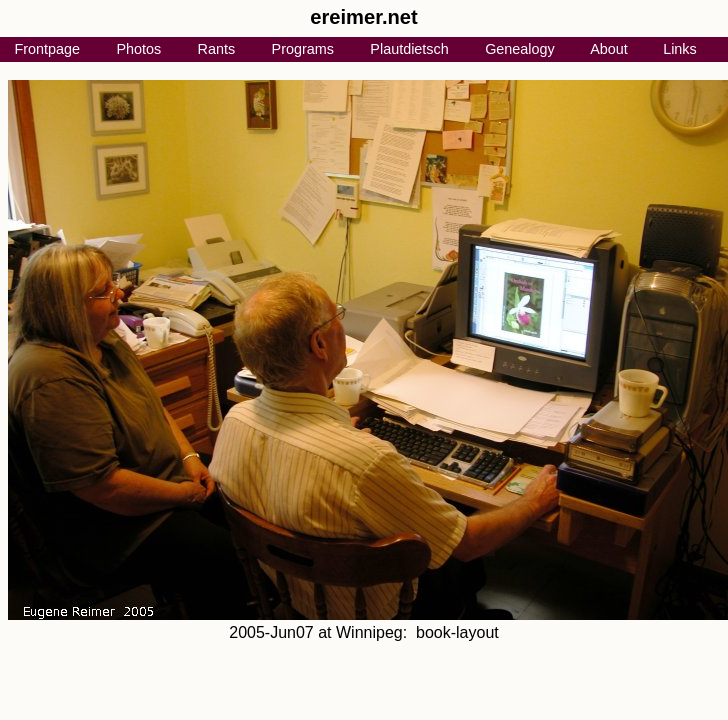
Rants (217, 49)
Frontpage (47, 49)
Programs (303, 49)
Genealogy (520, 49)
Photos (138, 49)
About (609, 49)
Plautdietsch (409, 49)
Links (680, 49)
